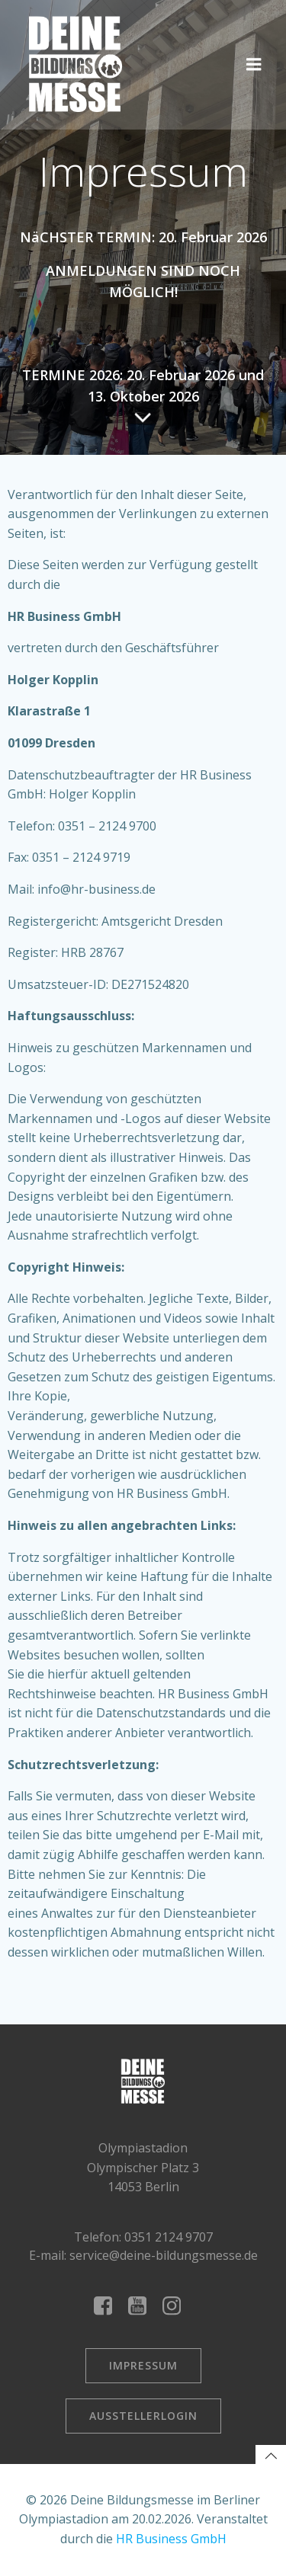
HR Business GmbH (171, 2538)
